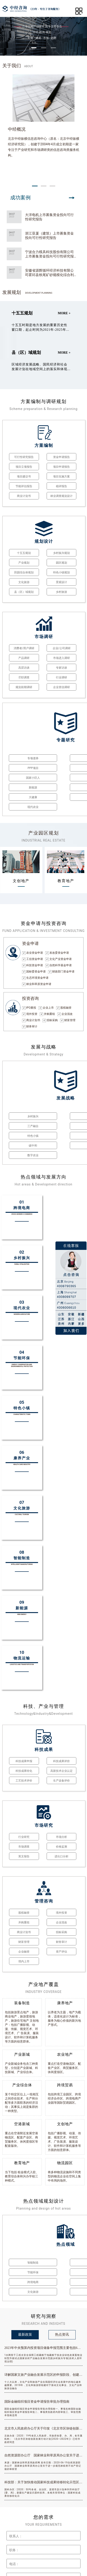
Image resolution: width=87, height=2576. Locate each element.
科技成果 (43, 1481)
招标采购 (61, 1666)
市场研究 (43, 1558)
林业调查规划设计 (61, 496)
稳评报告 (61, 486)
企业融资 (23, 1685)
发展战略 (44, 1102)
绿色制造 (63, 1150)
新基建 (64, 781)
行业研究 (23, 1569)
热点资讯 (62, 2071)
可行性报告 (16, 2445)
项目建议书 (24, 476)
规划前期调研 (24, 689)
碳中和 (23, 1150)
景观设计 (61, 583)
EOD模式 (63, 761)
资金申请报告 (61, 457)
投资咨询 (70, 2469)
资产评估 (61, 1685)
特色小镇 (23, 1140)
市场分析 (61, 1569)
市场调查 (23, 1579)
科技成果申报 (24, 1492)
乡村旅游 (61, 593)
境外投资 (61, 1646)
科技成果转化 (24, 1502)
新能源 (23, 790)
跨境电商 (23, 2017)
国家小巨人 (23, 781)
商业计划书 (24, 496)
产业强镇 (63, 1131)
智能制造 (23, 1997)
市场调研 (43, 638)
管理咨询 (43, 1635)
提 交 (43, 2369)
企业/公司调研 (61, 650)
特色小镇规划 (61, 573)
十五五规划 (22, 313)
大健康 (23, 800)
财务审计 (61, 1675)
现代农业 (23, 810)
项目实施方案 (61, 476)
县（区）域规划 (26, 352)
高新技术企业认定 (61, 1502)
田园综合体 (64, 1140)
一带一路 (63, 1121)
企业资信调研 (61, 689)
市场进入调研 (61, 660)
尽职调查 (23, 679)
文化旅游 (23, 583)
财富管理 (23, 1675)
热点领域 (44, 1979)
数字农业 (23, 1160)
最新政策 (24, 2071)
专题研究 (44, 743)
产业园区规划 (43, 838)
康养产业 (63, 800)
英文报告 (23, 1589)
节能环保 (23, 2007)
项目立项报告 (24, 466)
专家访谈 (61, 670)
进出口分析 (61, 1589)
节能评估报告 (24, 486)
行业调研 (61, 679)
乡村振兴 (23, 1121)
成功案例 (20, 197)
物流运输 (63, 2007)
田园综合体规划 (24, 573)
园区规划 (61, 563)
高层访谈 (23, 670)
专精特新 (63, 771)
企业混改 (61, 1656)
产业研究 (70, 2461)
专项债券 (23, 761)
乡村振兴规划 (61, 554)
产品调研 (23, 660)
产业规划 (23, 563)
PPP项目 (23, 771)
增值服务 (15, 2485)
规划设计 (43, 542)
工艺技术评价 (24, 1512)
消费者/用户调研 (23, 650)
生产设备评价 (61, 1512)
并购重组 (23, 1656)
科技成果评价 (61, 1492)
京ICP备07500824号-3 (34, 2422)
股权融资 (23, 1646)
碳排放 (64, 790)
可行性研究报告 (24, 457)
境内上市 (23, 1695)
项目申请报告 (61, 466)
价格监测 (61, 1579)
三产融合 (23, 1131)
